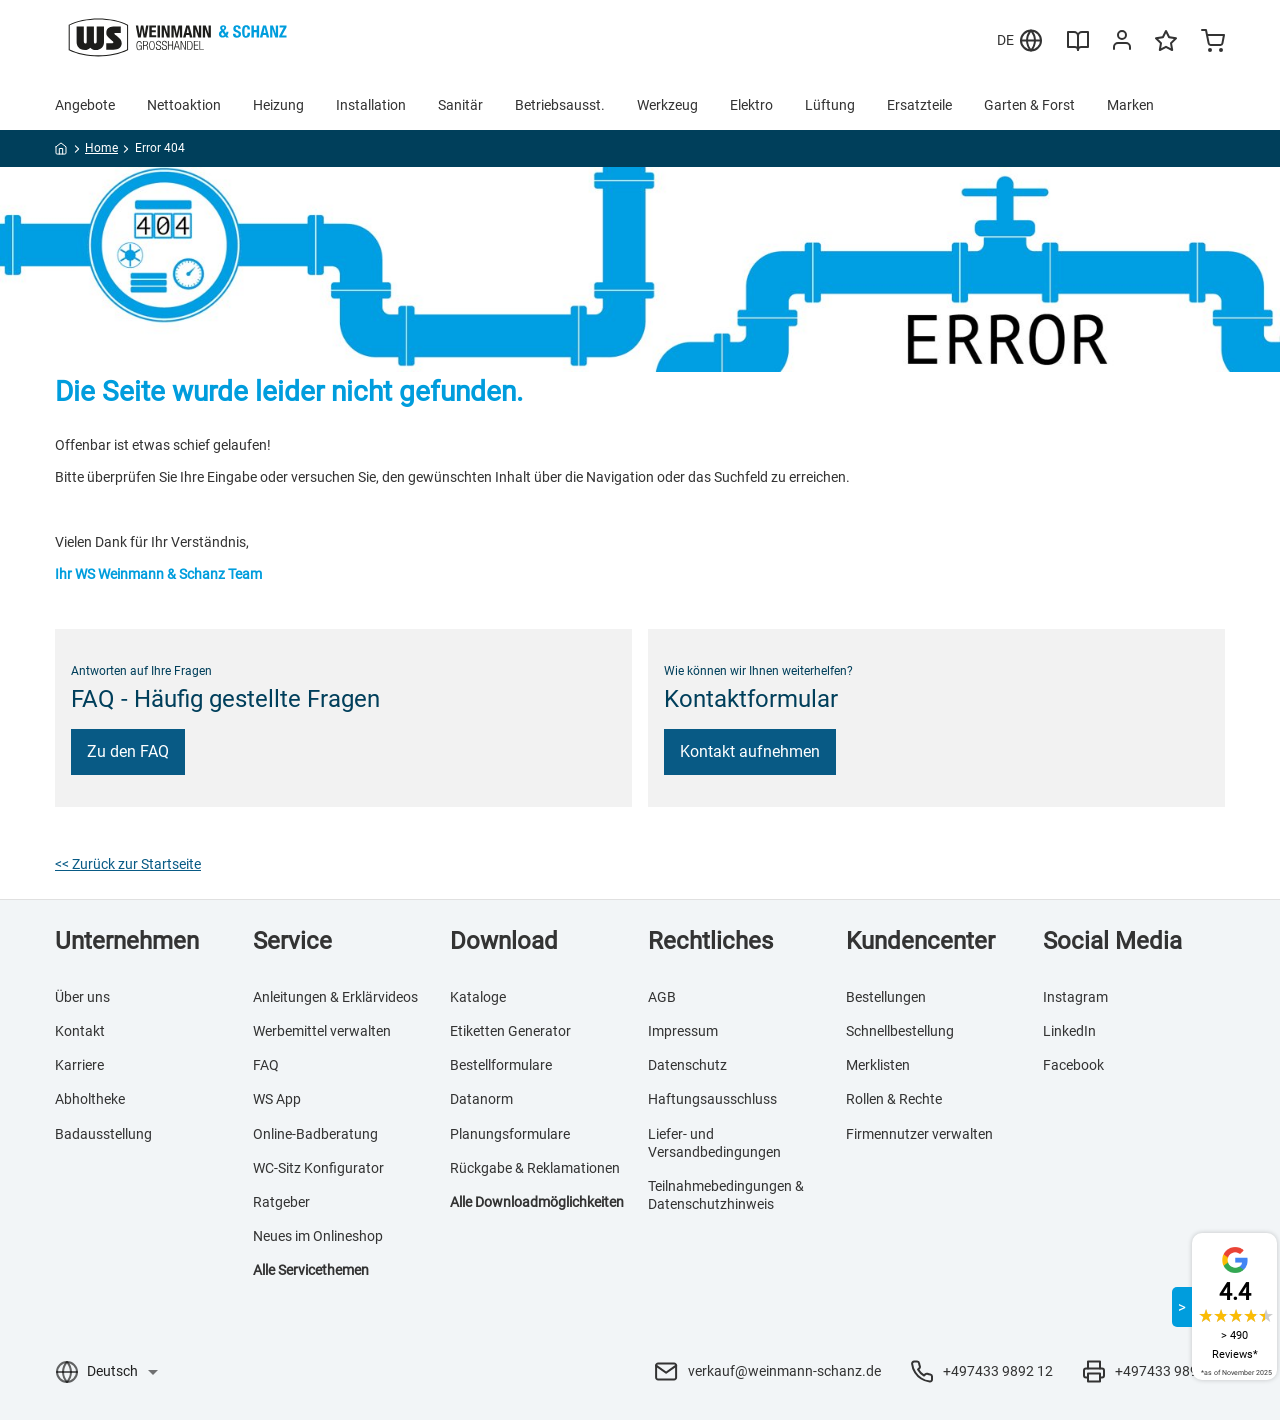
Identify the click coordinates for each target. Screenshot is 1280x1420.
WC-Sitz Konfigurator (318, 1168)
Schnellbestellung (900, 1031)
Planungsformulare (510, 1134)
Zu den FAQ (128, 751)
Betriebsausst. (560, 105)
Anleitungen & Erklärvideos (335, 997)
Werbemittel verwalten (322, 1031)
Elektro (751, 105)
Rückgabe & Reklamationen (535, 1168)
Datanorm (481, 1099)
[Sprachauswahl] (122, 1371)
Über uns (82, 997)
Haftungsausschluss (712, 1099)
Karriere (79, 1065)
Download (504, 941)
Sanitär (460, 105)
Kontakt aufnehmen (750, 751)
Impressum (683, 1031)
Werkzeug (667, 105)
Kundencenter (920, 941)
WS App (277, 1099)
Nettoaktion (184, 105)
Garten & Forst (1029, 105)
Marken (1130, 105)
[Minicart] (1213, 43)
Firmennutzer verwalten (919, 1134)
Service (292, 941)
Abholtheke (90, 1099)
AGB (662, 997)
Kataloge (478, 997)
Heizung (278, 105)
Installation (371, 105)
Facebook (1073, 1065)
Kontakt (80, 1031)
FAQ (266, 1065)
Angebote (85, 105)
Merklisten (878, 1065)
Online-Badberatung (315, 1134)
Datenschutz (687, 1065)
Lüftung (830, 105)
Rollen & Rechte (894, 1099)
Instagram (1075, 997)
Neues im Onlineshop (318, 1236)
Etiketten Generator (510, 1031)
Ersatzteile (919, 105)
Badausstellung (103, 1134)
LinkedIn (1069, 1031)
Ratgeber (281, 1202)
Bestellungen (886, 997)
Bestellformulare (501, 1065)
